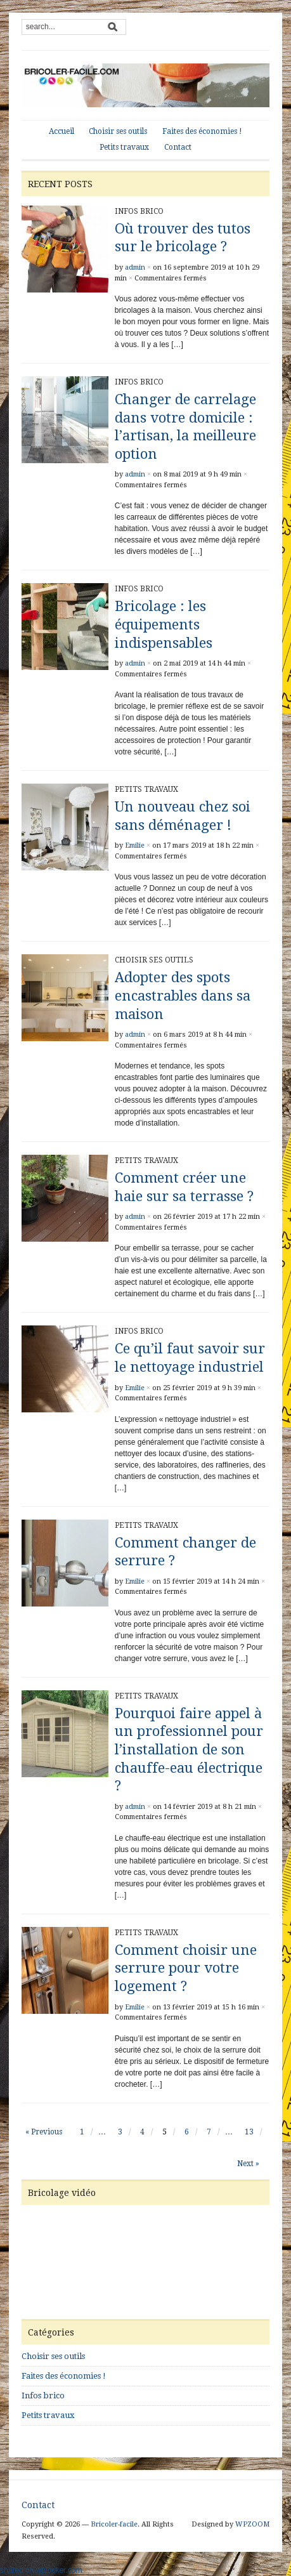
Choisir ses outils (118, 131)
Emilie (135, 845)
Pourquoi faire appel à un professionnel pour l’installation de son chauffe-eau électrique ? (189, 1749)
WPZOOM (252, 2524)
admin (135, 267)
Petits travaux (124, 147)
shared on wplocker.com (41, 2570)
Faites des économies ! (202, 131)
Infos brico (139, 211)
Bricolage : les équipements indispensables (163, 624)
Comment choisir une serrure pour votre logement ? (186, 1968)
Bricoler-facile (114, 2524)
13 (249, 2131)
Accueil (61, 131)
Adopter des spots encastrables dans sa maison (182, 995)
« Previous (43, 2131)
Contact (177, 147)
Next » (248, 2163)
